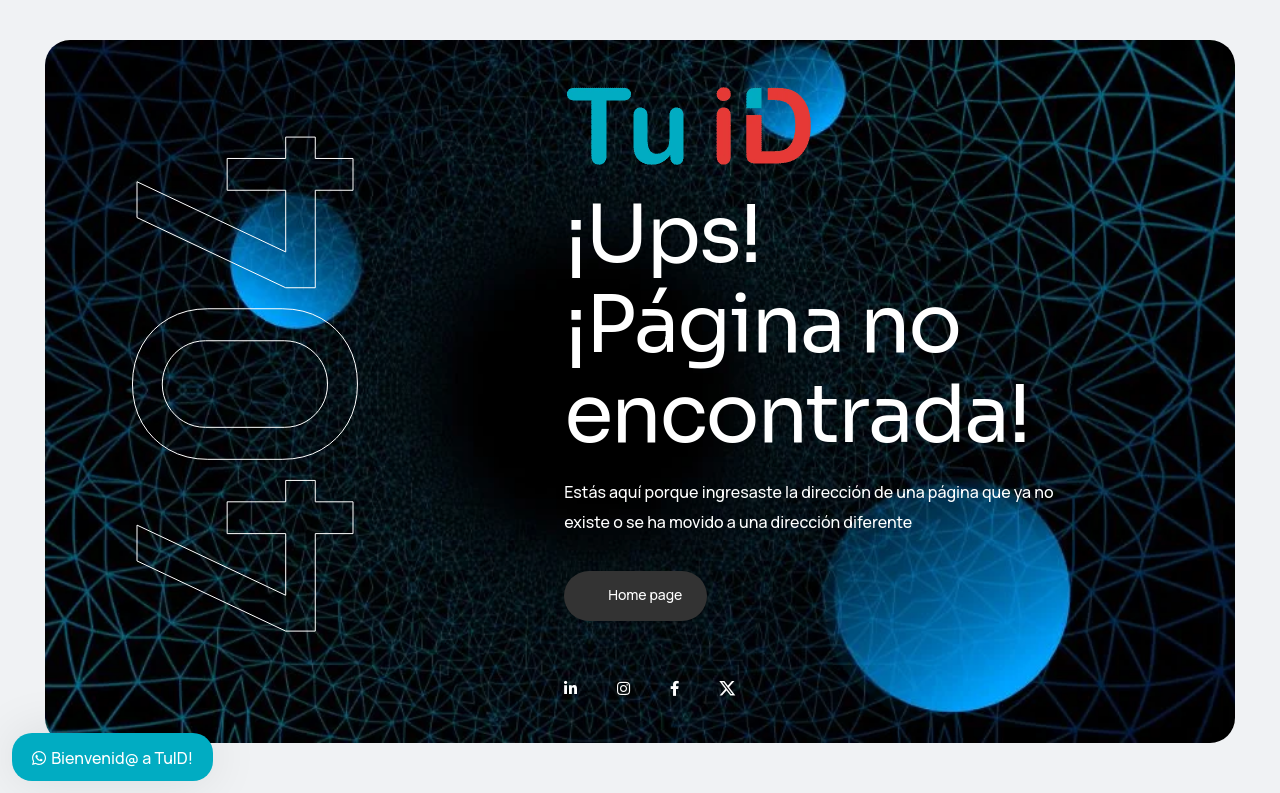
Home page (645, 594)
